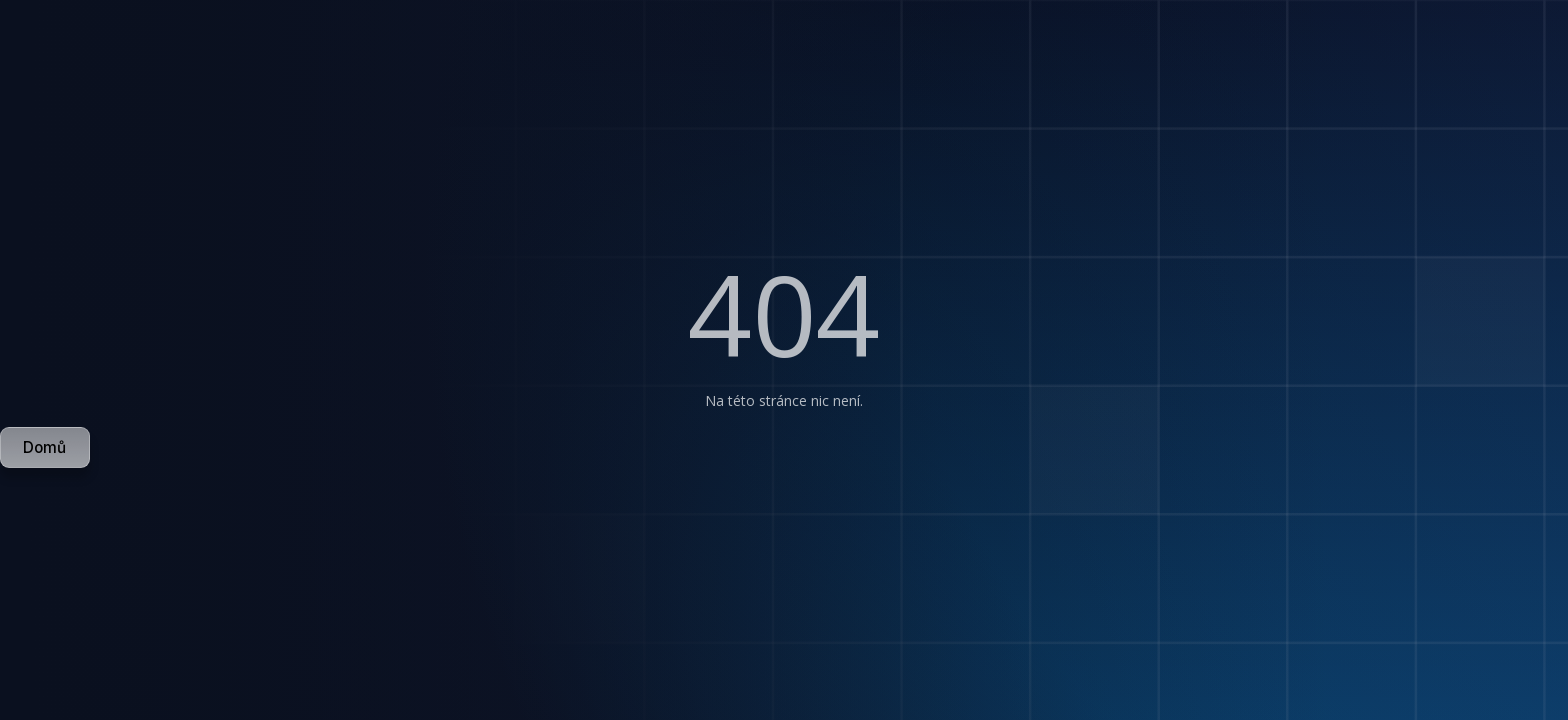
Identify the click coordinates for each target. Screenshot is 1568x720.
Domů (44, 447)
